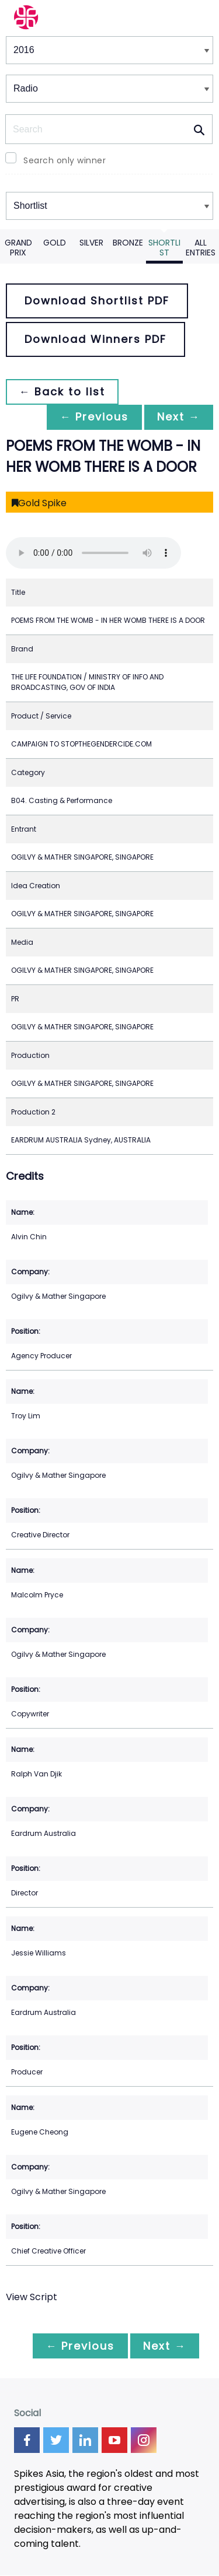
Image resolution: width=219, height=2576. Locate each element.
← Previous (91, 417)
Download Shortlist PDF (97, 300)
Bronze (128, 242)
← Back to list (63, 391)
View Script (31, 2297)
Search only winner (64, 160)
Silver (91, 242)
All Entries (200, 247)
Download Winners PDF (95, 339)
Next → (177, 417)
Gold (54, 242)
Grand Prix (18, 247)
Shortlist (164, 247)
